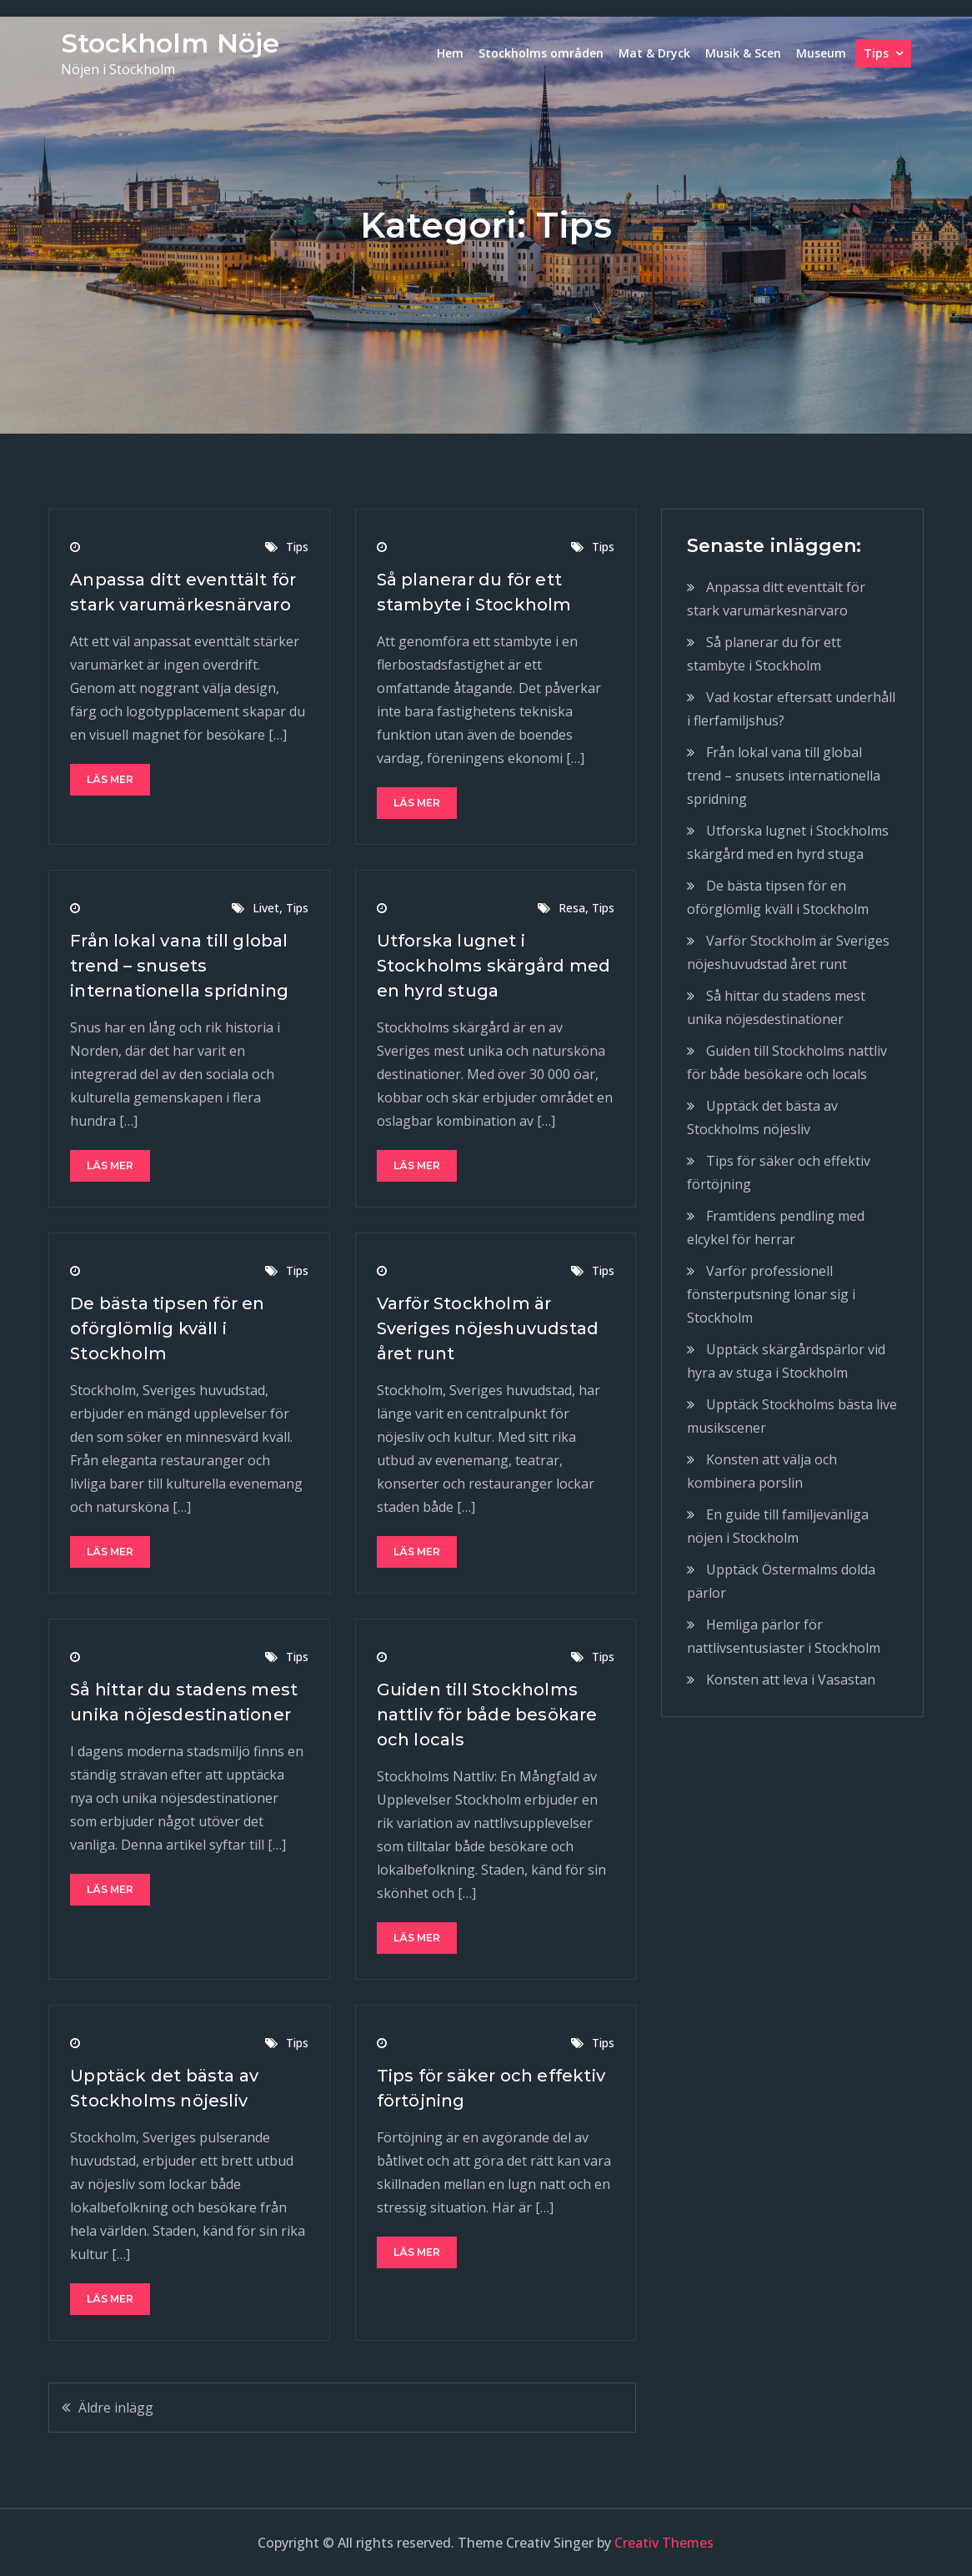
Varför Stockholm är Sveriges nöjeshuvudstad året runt (488, 1328)
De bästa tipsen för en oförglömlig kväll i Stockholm (167, 1328)
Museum (821, 53)
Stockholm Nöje (170, 43)
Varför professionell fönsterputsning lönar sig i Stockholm (771, 1294)
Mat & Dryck (654, 53)
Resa (572, 908)
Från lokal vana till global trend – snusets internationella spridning (179, 966)
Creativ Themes (664, 2542)
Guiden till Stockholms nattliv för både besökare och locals (487, 1715)
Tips (876, 53)
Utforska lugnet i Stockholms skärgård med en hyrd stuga (494, 966)
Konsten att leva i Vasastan (790, 1679)
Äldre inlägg (115, 2407)
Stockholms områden (541, 53)
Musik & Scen (743, 53)
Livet (266, 908)
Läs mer (110, 779)
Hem (450, 53)
